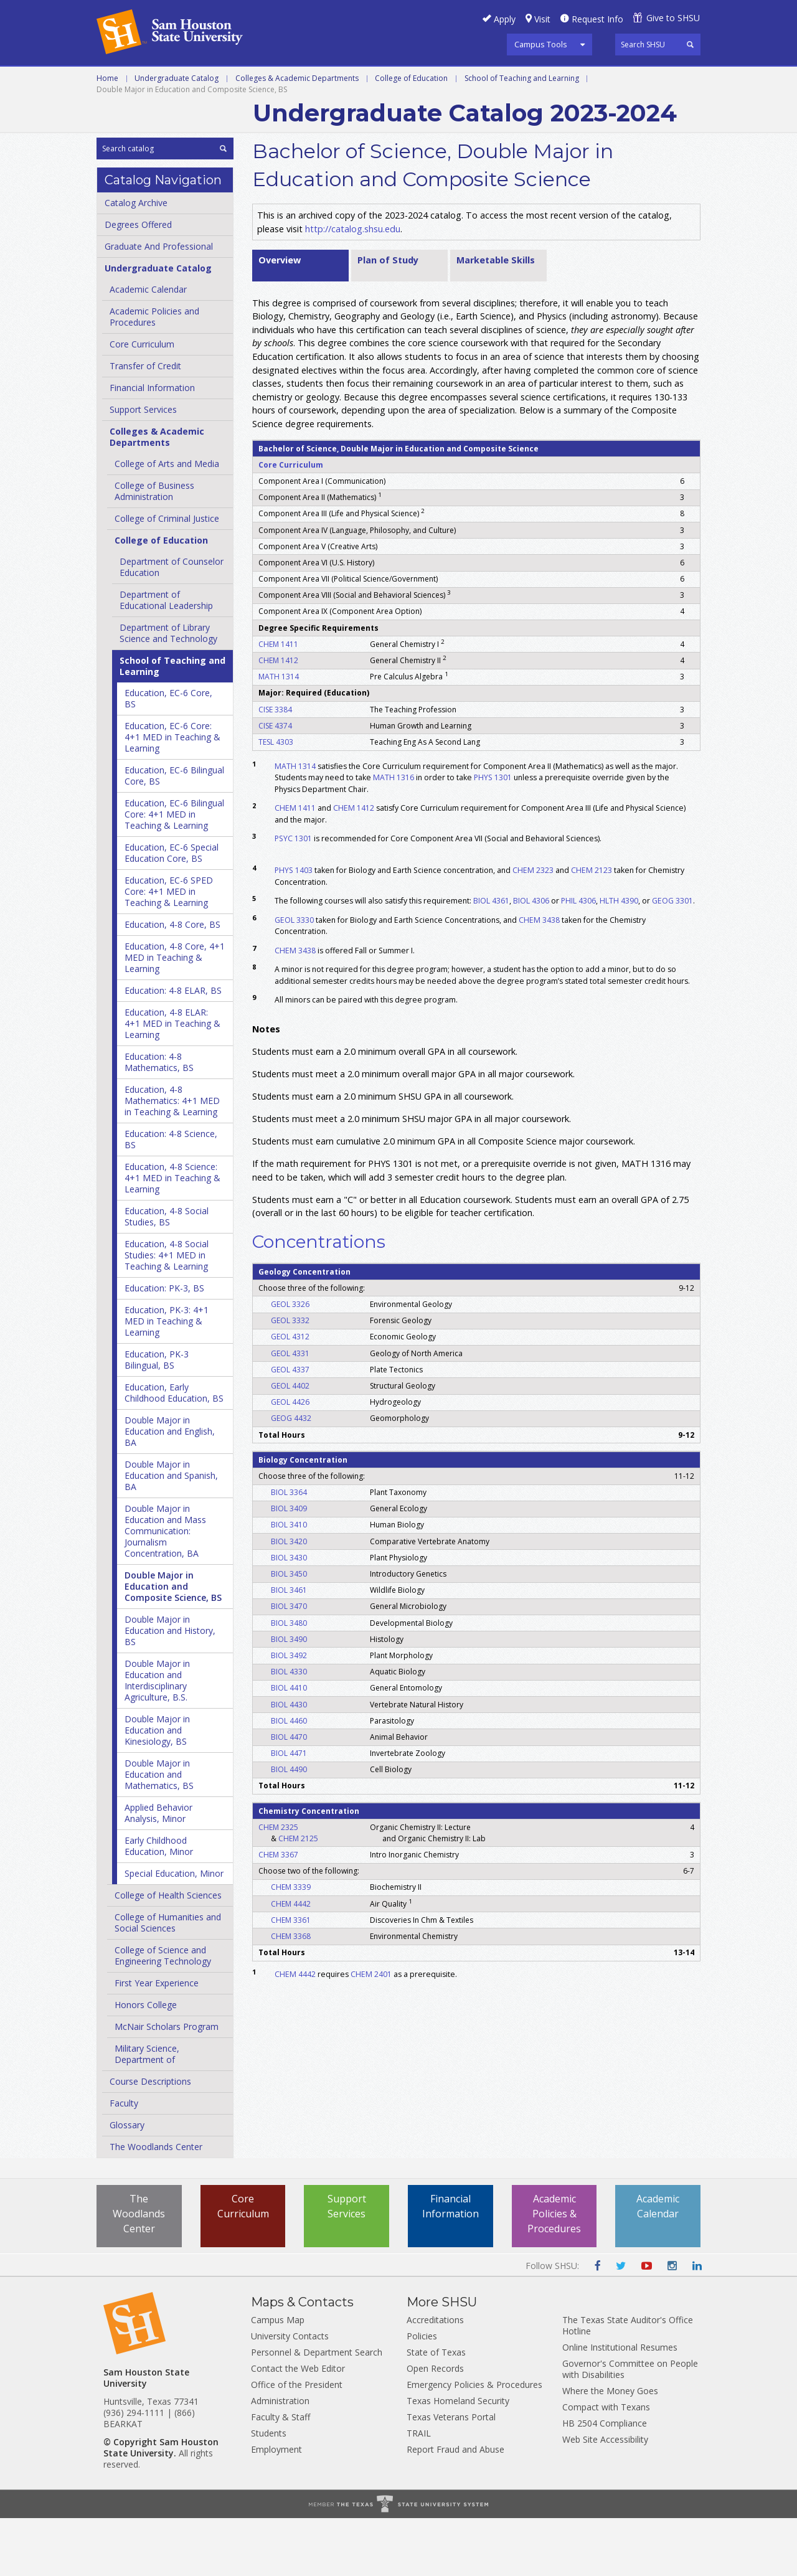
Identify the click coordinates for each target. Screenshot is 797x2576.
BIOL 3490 (289, 1696)
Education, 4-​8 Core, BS (172, 982)
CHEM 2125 (298, 1895)
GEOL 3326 (290, 1361)
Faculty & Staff (280, 2475)
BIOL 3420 (289, 1598)
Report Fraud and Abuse (455, 2507)
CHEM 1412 (278, 717)
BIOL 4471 (289, 1810)
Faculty (124, 2161)
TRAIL (419, 2491)
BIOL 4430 (289, 1762)
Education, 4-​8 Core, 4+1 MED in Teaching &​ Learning (175, 1015)
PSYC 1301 (293, 896)
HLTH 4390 (619, 958)
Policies (422, 2394)
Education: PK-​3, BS (164, 1346)
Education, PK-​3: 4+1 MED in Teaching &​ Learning (167, 1379)
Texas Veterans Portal (451, 2475)
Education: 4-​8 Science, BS (171, 1197)
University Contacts (290, 2394)
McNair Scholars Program (167, 2084)
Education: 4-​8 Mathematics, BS (159, 1119)
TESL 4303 (275, 799)
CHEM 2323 (533, 928)
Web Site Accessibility (605, 2497)
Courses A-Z (478, 80)
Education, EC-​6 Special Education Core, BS (172, 910)
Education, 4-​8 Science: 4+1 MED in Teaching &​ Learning (172, 1236)
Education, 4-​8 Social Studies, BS (167, 1274)
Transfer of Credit (145, 424)
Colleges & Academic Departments (297, 135)
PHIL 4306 (578, 958)
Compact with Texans (606, 2465)
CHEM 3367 (278, 1912)
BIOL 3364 (289, 1549)
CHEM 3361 (291, 1977)
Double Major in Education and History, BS (170, 1688)
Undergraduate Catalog (176, 135)
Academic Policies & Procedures (554, 2271)
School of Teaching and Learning (522, 135)
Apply (505, 19)
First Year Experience (157, 2041)
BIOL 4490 (289, 1827)
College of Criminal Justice (167, 576)
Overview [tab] (279, 317)
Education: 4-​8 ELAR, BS (173, 1048)
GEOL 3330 (294, 977)
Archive (116, 108)
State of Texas (436, 2410)
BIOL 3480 (289, 1680)
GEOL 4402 (290, 1443)
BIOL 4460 (289, 1778)
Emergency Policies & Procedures (474, 2442)
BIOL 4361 (491, 958)
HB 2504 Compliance (604, 2481)
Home (107, 135)
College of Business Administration (154, 548)
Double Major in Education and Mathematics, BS (159, 1832)
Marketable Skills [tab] (495, 317)
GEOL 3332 (290, 1378)
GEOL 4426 (290, 1460)
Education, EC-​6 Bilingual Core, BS (174, 833)
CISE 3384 (275, 767)
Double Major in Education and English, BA (170, 1489)
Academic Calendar (148, 347)
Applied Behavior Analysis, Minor (158, 1870)
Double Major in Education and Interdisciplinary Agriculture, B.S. (157, 1738)
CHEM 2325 (278, 1884)
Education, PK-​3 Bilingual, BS (157, 1417)
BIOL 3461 (289, 1648)
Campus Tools (540, 44)
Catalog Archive (136, 261)
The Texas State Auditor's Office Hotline (627, 2383)
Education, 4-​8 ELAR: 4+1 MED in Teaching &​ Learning (172, 1081)
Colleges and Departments (598, 80)
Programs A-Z (393, 80)
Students (268, 2491)
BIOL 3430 (289, 1615)
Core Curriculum (142, 402)
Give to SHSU (673, 18)
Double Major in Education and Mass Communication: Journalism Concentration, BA (165, 1588)
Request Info (597, 19)
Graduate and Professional (267, 80)
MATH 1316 (393, 835)
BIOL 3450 (289, 1631)
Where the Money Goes (610, 2449)
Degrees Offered (138, 282)
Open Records (435, 2426)
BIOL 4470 (289, 1794)
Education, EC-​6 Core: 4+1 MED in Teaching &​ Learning (172, 795)
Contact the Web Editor (298, 2426)
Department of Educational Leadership (166, 657)
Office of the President (296, 2442)
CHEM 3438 (539, 977)
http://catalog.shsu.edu (352, 286)
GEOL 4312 (290, 1394)
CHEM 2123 (591, 928)
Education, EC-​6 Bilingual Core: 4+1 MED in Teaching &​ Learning (174, 872)
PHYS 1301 (493, 835)
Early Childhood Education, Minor (159, 1903)
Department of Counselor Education (172, 624)
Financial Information (152, 445)
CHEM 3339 (291, 1945)
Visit (542, 19)
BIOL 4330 (289, 1729)
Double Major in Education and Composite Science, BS (173, 1644)
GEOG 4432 (291, 1476)
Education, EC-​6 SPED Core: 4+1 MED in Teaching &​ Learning (169, 949)
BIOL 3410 (289, 1582)
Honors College (146, 2063)
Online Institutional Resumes (619, 2405)
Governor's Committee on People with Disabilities (630, 2426)
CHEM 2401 (371, 2031)
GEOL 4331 (290, 1410)
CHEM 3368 (291, 1993)
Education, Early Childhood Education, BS (174, 1450)
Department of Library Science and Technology (168, 690)
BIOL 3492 (289, 1712)
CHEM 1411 (278, 701)
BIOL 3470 (289, 1664)
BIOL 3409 (289, 1566)
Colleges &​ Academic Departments (157, 494)
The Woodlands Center (156, 2204)
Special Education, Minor (174, 1931)
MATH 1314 (278, 734)
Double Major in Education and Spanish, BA (171, 1533)
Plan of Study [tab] (387, 317)
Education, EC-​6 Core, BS (168, 756)
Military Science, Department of (147, 2111)
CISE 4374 (275, 783)
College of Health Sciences (168, 1953)
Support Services (143, 467)
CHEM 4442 (291, 1961)
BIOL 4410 (289, 1745)
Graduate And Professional (159, 304)
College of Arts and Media (167, 521)
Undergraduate (138, 80)
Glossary (127, 2183)
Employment (276, 2507)
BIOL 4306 (531, 958)
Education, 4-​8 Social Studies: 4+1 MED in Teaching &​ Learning (167, 1313)
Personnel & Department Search (316, 2410)
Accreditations (435, 2378)
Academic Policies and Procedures (154, 374)
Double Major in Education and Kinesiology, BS (157, 1788)
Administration (280, 2459)
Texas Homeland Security (458, 2459)
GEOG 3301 (672, 958)
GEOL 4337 (290, 1427)
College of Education (411, 135)
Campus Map (277, 2378)
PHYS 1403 (294, 928)
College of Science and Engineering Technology (163, 2013)
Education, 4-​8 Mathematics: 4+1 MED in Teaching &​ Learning (172, 1158)
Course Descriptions (150, 2139)
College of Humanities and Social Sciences (168, 1980)
